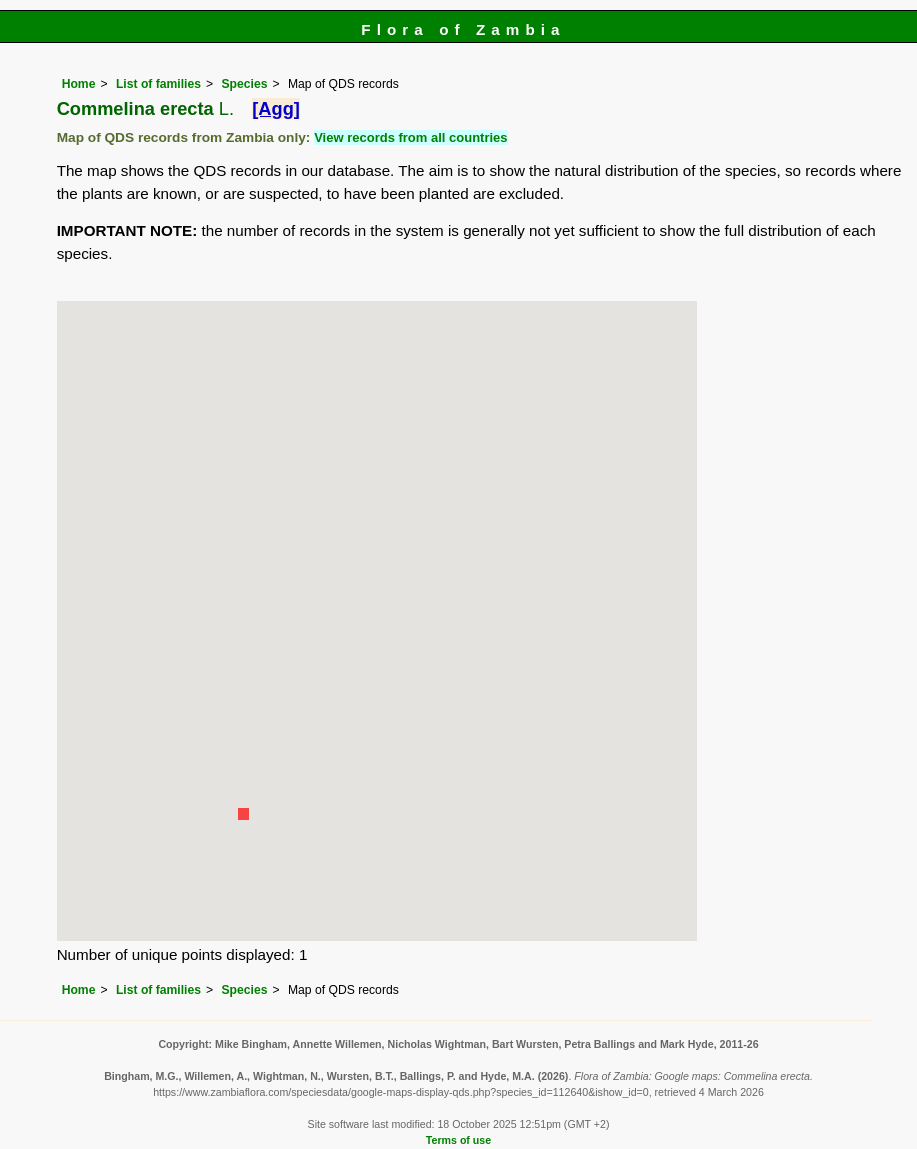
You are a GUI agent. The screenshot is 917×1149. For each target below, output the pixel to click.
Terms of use (458, 1140)
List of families (158, 84)
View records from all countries (410, 137)
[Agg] (276, 108)
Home (79, 84)
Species (245, 84)
